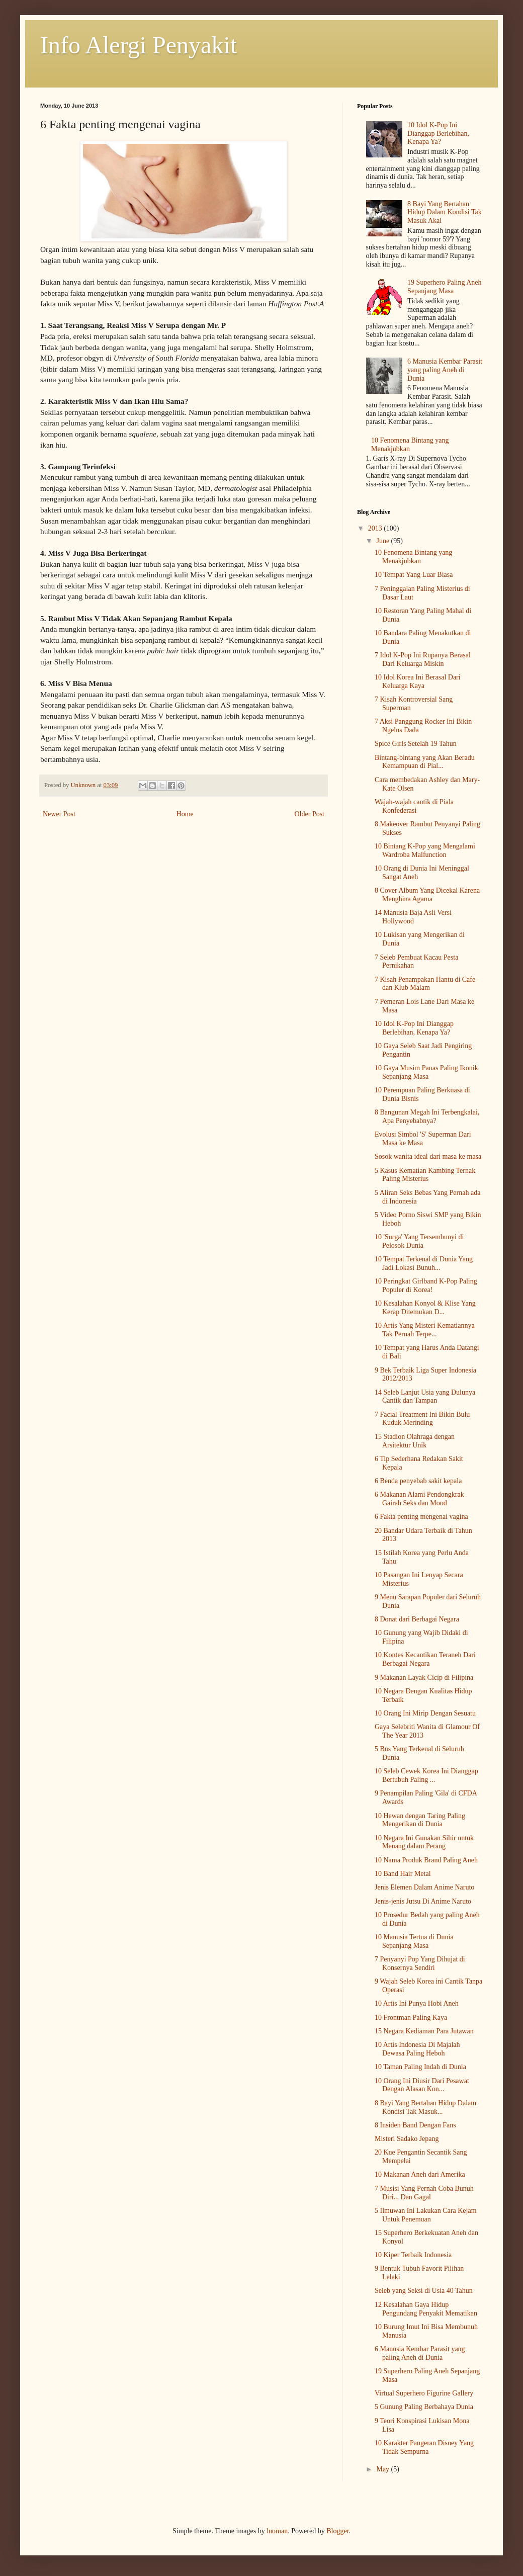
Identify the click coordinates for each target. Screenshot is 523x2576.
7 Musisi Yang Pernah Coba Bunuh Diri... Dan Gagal (424, 2193)
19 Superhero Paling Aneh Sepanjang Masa (444, 287)
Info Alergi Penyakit (138, 45)
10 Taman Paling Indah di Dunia (420, 2067)
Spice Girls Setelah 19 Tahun (416, 743)
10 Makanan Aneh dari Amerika (420, 2174)
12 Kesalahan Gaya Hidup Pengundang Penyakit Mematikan (426, 2309)
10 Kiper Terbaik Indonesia (413, 2255)
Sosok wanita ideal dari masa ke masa (428, 1156)
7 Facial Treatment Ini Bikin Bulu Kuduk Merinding (422, 1419)
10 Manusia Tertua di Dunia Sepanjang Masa (414, 1941)
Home (185, 814)
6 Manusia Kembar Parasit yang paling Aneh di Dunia (444, 370)
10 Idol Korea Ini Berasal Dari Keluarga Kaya (418, 681)
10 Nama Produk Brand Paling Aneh (426, 1860)
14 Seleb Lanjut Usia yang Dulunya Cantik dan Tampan (425, 1397)
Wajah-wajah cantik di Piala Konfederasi (414, 806)
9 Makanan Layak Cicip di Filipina (424, 1677)
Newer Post (59, 814)
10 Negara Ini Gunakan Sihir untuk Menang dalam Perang (424, 1842)
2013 (376, 528)
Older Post (310, 814)
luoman (277, 2531)
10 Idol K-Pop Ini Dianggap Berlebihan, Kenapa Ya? (438, 133)
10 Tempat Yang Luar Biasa (414, 574)
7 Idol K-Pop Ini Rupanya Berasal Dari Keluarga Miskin (423, 659)
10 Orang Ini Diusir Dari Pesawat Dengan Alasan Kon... (422, 2085)
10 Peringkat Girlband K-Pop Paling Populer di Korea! (426, 1285)
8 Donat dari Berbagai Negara (417, 1619)
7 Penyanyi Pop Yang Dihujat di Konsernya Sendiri (420, 1963)
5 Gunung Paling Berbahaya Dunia (424, 2407)
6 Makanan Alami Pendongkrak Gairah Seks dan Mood (419, 1499)
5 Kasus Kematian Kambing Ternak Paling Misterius (425, 1175)
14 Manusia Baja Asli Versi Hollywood (413, 917)
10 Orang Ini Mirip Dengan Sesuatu (425, 1713)
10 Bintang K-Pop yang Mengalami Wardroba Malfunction (425, 850)
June (383, 541)
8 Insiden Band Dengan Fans (415, 2125)
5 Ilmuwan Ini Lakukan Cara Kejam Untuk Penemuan (426, 2215)
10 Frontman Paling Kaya (411, 2017)
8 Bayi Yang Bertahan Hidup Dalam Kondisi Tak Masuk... (425, 2107)
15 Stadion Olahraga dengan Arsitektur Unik (415, 1441)
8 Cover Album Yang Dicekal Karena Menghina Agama (427, 895)
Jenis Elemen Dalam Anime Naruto (424, 1887)
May (383, 2469)
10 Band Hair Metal (403, 1873)
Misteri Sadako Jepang (407, 2138)
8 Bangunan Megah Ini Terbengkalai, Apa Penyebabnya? (427, 1116)
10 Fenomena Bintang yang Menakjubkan (413, 557)
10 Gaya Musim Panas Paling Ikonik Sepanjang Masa (426, 1072)
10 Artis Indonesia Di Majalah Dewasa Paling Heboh (417, 2049)
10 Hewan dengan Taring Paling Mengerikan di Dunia (420, 1820)
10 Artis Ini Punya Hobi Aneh (417, 2003)
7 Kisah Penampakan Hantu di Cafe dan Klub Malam (425, 984)
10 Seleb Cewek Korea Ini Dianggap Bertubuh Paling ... (426, 1775)
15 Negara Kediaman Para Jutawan (424, 2031)
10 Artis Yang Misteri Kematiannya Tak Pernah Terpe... (425, 1330)
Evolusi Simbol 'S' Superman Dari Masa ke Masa (423, 1139)
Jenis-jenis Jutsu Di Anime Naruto (423, 1901)
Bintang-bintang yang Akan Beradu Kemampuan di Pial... (425, 762)
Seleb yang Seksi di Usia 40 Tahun (424, 2290)
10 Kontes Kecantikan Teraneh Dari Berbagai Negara (425, 1659)
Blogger (337, 2531)
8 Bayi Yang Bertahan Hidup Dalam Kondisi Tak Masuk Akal (444, 212)
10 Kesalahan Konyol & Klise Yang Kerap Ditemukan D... (425, 1308)
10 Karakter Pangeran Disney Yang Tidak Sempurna (424, 2447)
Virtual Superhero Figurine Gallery (424, 2393)
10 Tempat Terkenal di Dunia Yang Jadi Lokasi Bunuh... (424, 1263)
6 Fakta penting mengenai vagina (421, 1516)
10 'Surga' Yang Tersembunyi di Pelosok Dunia (419, 1241)
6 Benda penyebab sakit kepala (418, 1481)
